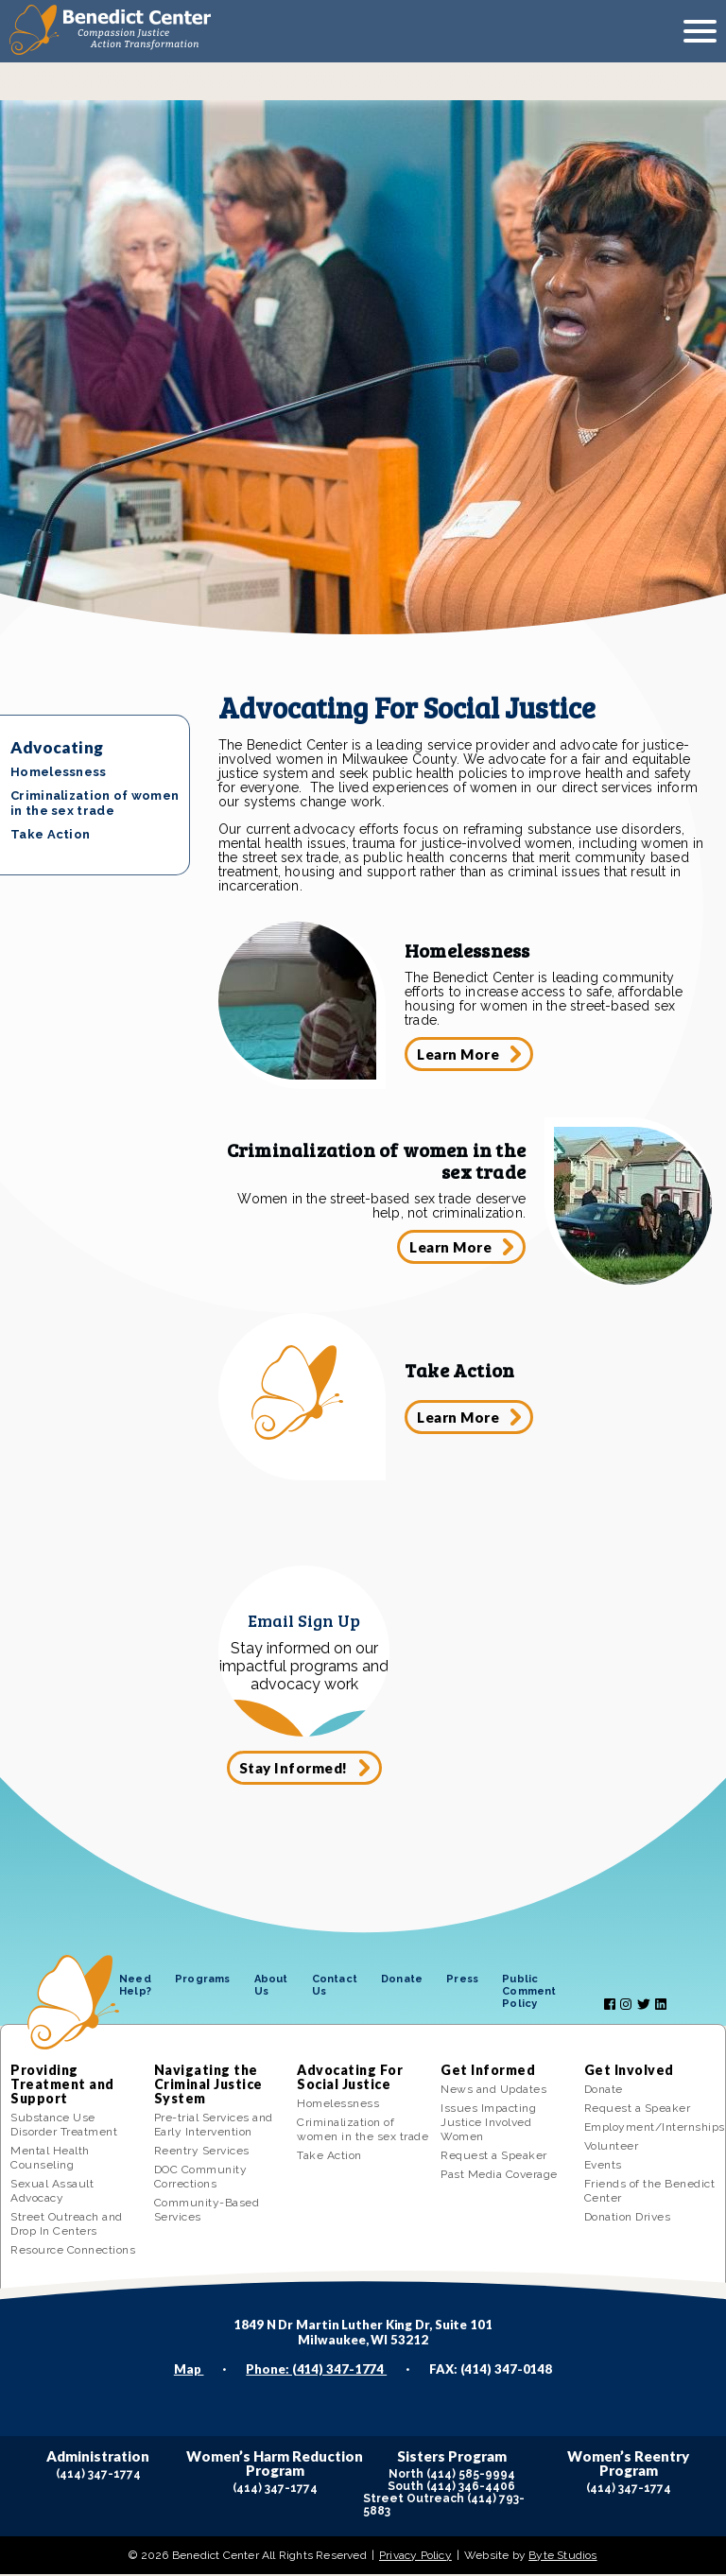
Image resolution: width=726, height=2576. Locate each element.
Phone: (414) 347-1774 (316, 2370)
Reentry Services (202, 2152)
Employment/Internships (650, 2128)
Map (189, 2370)
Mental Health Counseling (50, 2159)
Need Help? (135, 1987)
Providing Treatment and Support (62, 2086)
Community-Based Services (207, 2211)
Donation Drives (627, 2218)
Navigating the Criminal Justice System (208, 2086)
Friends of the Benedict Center (650, 2192)
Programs (203, 1981)
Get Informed (488, 2072)
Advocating (56, 747)
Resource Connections (72, 2251)
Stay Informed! (293, 1768)
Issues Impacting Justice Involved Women (488, 2124)
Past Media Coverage (499, 2176)
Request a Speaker (494, 2157)
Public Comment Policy (529, 1993)
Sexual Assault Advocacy (52, 2192)
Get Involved (629, 2072)
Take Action (50, 834)
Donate (402, 1981)
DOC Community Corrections (201, 2178)
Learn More (459, 1054)
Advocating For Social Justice (350, 2079)
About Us (271, 1987)
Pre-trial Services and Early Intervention (213, 2126)
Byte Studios (562, 2557)
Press (462, 1981)
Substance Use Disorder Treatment (63, 2126)
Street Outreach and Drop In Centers (66, 2225)
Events (603, 2166)
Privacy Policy (415, 2557)
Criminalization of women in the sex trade (94, 803)
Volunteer (611, 2147)
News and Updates (493, 2091)
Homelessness (58, 772)
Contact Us (334, 1987)
